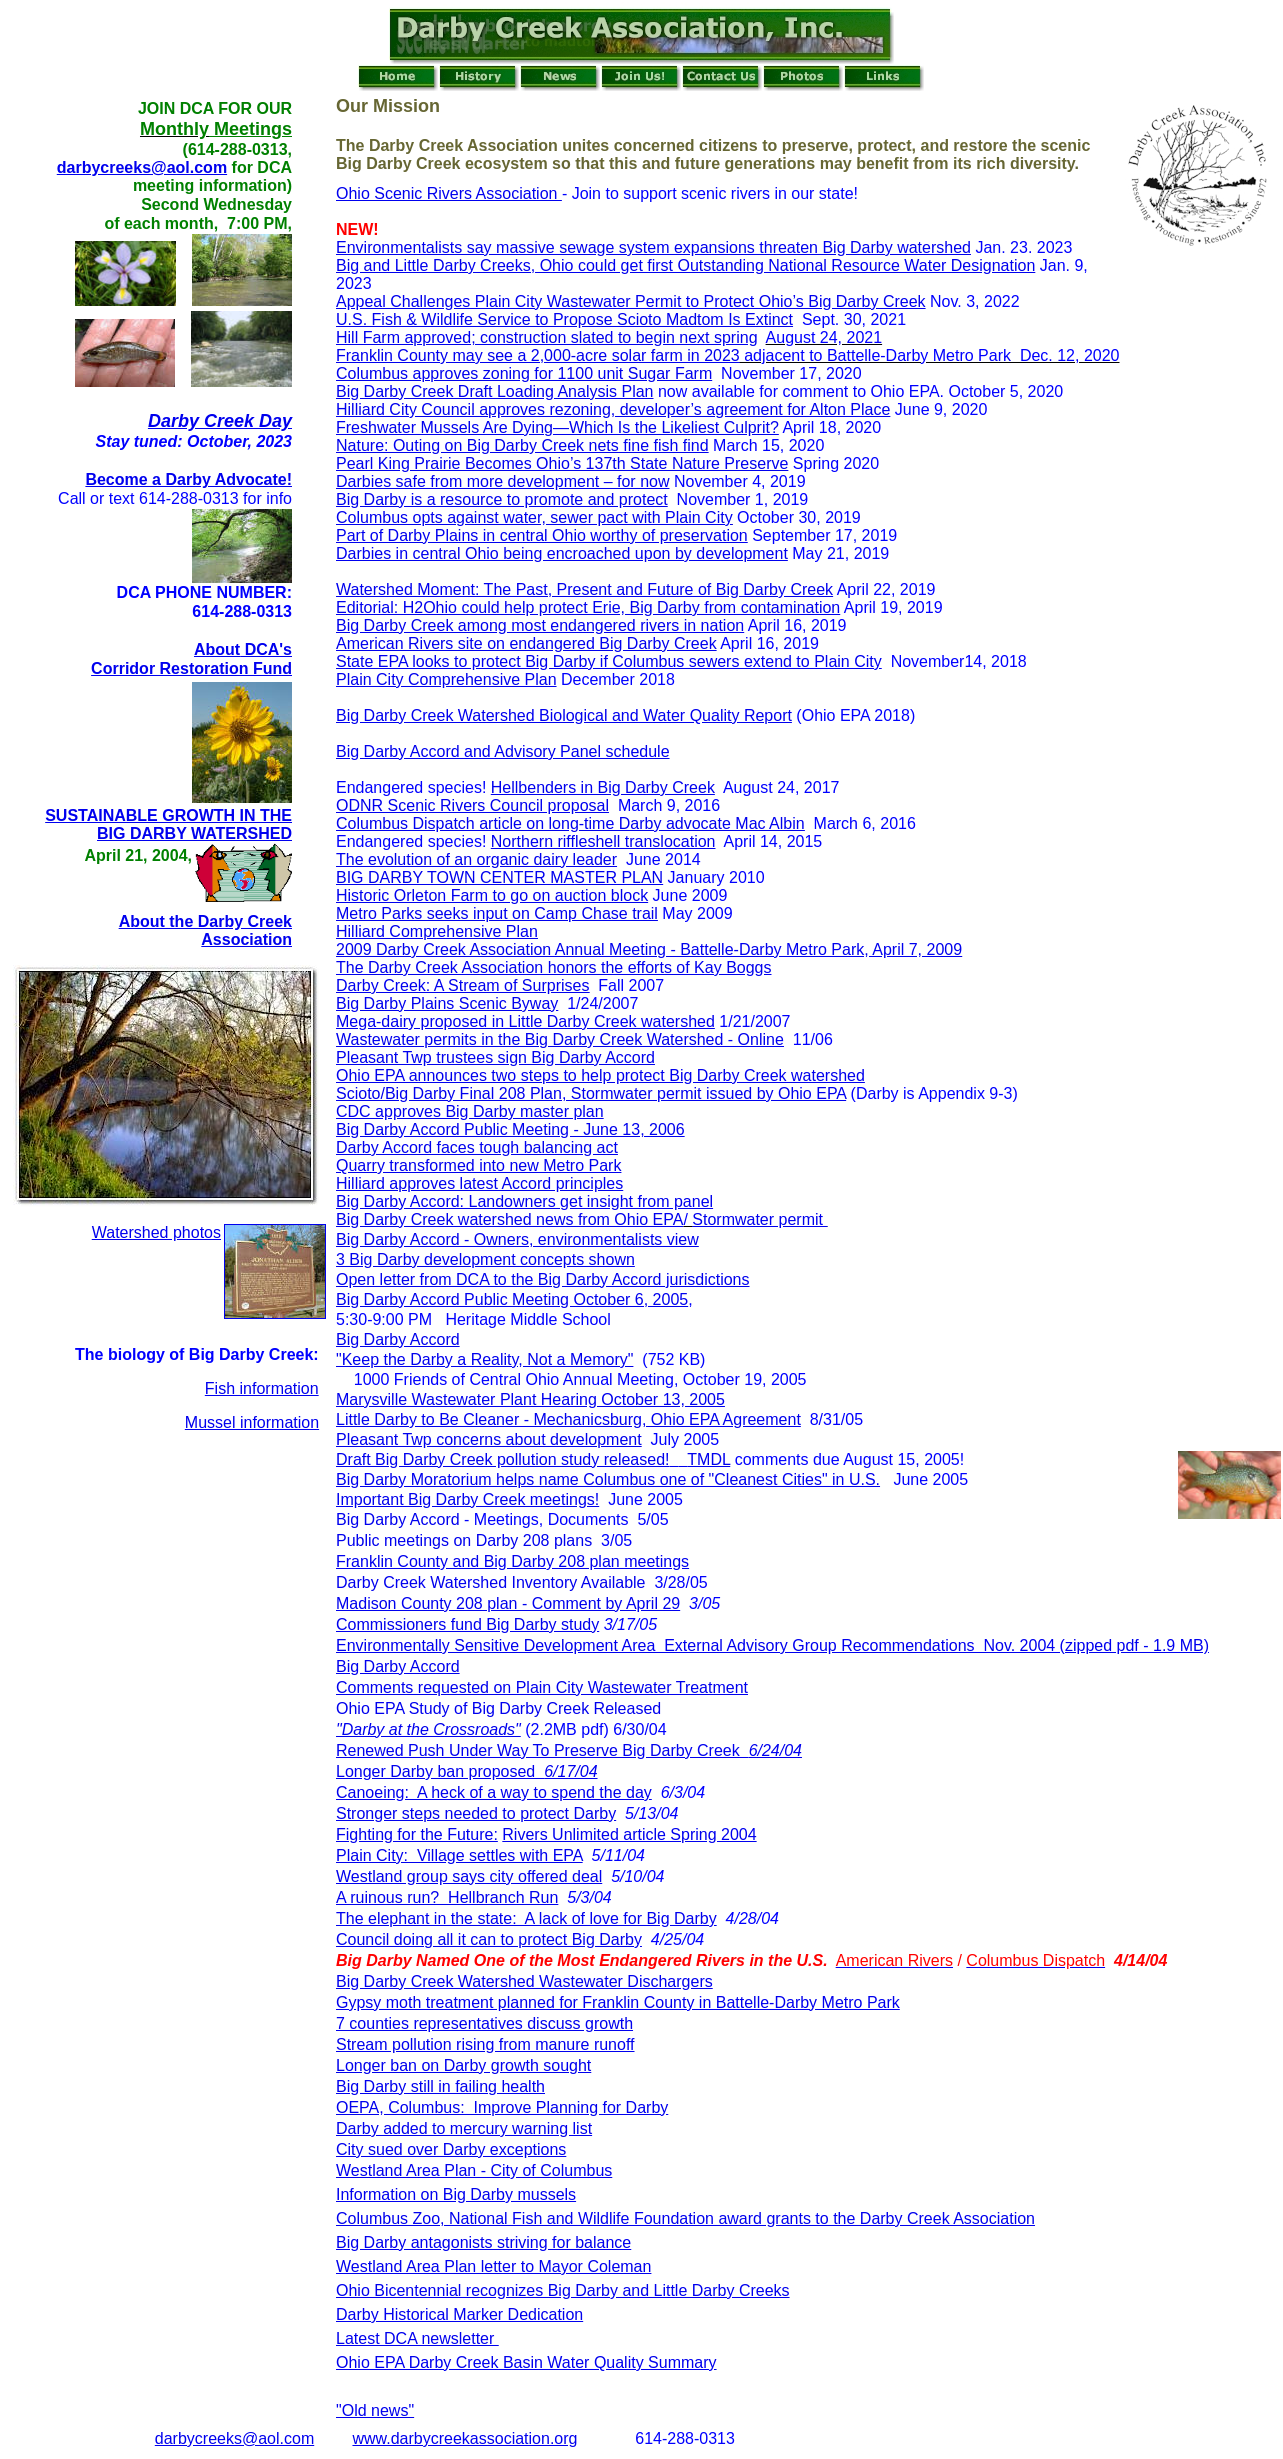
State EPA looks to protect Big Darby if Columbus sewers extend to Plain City (609, 661)
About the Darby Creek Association (205, 930)
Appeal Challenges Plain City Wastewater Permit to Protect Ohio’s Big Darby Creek (631, 301)
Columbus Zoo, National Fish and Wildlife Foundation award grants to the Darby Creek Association (685, 2218)
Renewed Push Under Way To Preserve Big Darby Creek (569, 1750)
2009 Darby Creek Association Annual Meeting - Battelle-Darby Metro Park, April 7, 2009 (649, 949)
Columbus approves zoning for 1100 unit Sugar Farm (524, 373)
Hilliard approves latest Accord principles (479, 1183)
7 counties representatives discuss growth (484, 2023)
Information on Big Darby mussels (456, 2194)
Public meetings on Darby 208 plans (464, 1540)
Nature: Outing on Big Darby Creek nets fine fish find (522, 445)
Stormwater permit (759, 1219)
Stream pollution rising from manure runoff (485, 2044)
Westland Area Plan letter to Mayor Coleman (493, 2266)
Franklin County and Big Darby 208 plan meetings (512, 1561)
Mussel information (252, 1422)
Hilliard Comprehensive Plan (437, 931)
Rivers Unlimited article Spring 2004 (629, 1834)
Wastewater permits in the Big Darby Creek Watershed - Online (560, 1039)
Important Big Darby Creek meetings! (467, 1499)
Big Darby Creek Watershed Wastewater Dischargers (524, 1981)
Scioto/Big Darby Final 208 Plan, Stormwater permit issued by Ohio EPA (591, 1093)
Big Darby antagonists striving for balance (483, 2242)
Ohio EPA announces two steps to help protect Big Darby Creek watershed (600, 1075)
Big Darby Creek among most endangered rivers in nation (540, 625)
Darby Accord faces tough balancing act (477, 1147)
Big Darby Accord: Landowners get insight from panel (524, 1201)
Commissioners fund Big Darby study (467, 1624)
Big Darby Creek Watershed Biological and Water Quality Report (564, 715)
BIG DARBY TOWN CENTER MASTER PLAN (499, 877)
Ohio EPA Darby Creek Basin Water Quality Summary (526, 2362)
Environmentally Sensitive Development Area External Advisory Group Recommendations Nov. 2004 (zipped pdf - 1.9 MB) (772, 1645)
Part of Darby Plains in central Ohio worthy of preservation (542, 535)
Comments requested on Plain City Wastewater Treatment (542, 1687)
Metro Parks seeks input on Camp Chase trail (497, 913)
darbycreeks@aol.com (142, 167)
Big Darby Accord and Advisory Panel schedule (503, 751)
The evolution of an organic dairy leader (476, 859)
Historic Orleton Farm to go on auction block (492, 895)
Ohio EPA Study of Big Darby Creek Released (498, 1708)
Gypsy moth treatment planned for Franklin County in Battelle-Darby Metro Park (618, 2002)
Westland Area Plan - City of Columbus (474, 2170)
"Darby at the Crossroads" (428, 1729)
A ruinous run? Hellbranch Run (447, 1897)
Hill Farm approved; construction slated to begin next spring (547, 337)
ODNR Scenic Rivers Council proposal (472, 805)
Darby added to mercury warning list (464, 2128)
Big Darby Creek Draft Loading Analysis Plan (495, 391)
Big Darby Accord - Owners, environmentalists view (517, 1239)
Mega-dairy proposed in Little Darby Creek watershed (525, 1021)
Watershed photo (152, 1232)
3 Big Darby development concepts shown (485, 1259)
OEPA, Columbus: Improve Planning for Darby (502, 2107)
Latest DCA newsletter (417, 2338)
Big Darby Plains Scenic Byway (447, 1003)
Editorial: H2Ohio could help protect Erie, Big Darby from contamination (588, 607)
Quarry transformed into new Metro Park (478, 1165)
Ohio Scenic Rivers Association (449, 193)
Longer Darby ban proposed (467, 1771)
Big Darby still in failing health (440, 2086)
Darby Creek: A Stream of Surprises (462, 985)
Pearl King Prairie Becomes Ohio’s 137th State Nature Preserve (562, 463)
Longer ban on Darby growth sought (463, 2065)
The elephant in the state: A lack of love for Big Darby (526, 1918)
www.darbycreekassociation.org (464, 2438)
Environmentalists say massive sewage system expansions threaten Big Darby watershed (653, 247)
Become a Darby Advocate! (188, 479)
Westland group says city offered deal (469, 1876)
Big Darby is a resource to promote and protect (502, 499)
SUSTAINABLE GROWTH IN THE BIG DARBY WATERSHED (168, 824)
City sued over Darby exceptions (451, 2149)
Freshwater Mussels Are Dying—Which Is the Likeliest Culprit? (557, 427)
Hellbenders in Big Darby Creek (603, 787)
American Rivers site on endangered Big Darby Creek (526, 643)
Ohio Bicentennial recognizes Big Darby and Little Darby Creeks (563, 2290)
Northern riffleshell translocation (603, 841)
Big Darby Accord (398, 1339)
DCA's (266, 649)
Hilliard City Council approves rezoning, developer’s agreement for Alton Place (613, 409)
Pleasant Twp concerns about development (489, 1439)
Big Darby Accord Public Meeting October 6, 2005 (512, 1299)
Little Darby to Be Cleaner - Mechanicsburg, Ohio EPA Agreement (568, 1419)
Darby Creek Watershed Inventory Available (490, 1582)
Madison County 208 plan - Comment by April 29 (508, 1603)
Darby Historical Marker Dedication (459, 2314)
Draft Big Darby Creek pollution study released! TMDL (533, 1459)
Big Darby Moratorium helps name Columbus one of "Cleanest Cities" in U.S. (608, 1479)
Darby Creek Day (220, 421)
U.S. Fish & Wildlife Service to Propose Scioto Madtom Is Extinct (564, 319)
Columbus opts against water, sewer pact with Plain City (534, 517)
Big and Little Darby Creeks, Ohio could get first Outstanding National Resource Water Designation (685, 265)
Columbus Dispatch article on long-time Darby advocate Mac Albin (570, 823)
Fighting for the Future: (417, 1834)
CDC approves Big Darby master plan (470, 1111)
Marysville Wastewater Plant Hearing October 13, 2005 (530, 1399)
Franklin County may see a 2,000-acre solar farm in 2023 (538, 355)
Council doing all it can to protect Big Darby (489, 1939)
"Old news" (375, 2410)
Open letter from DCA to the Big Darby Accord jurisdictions (543, 1279)
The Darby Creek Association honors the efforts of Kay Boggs (554, 967)
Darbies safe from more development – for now (502, 481)
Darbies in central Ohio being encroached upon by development (562, 553)
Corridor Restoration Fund (191, 668)
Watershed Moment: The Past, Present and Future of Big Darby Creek (584, 589)
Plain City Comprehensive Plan (446, 679)
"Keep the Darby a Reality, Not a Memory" (484, 1359)
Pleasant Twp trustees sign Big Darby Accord (495, 1057)
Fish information (262, 1388)
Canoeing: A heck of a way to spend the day (494, 1792)
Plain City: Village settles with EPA (459, 1855)
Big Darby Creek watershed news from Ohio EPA (509, 1219)
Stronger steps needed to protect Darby (476, 1813)
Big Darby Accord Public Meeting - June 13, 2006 (510, 1129)
